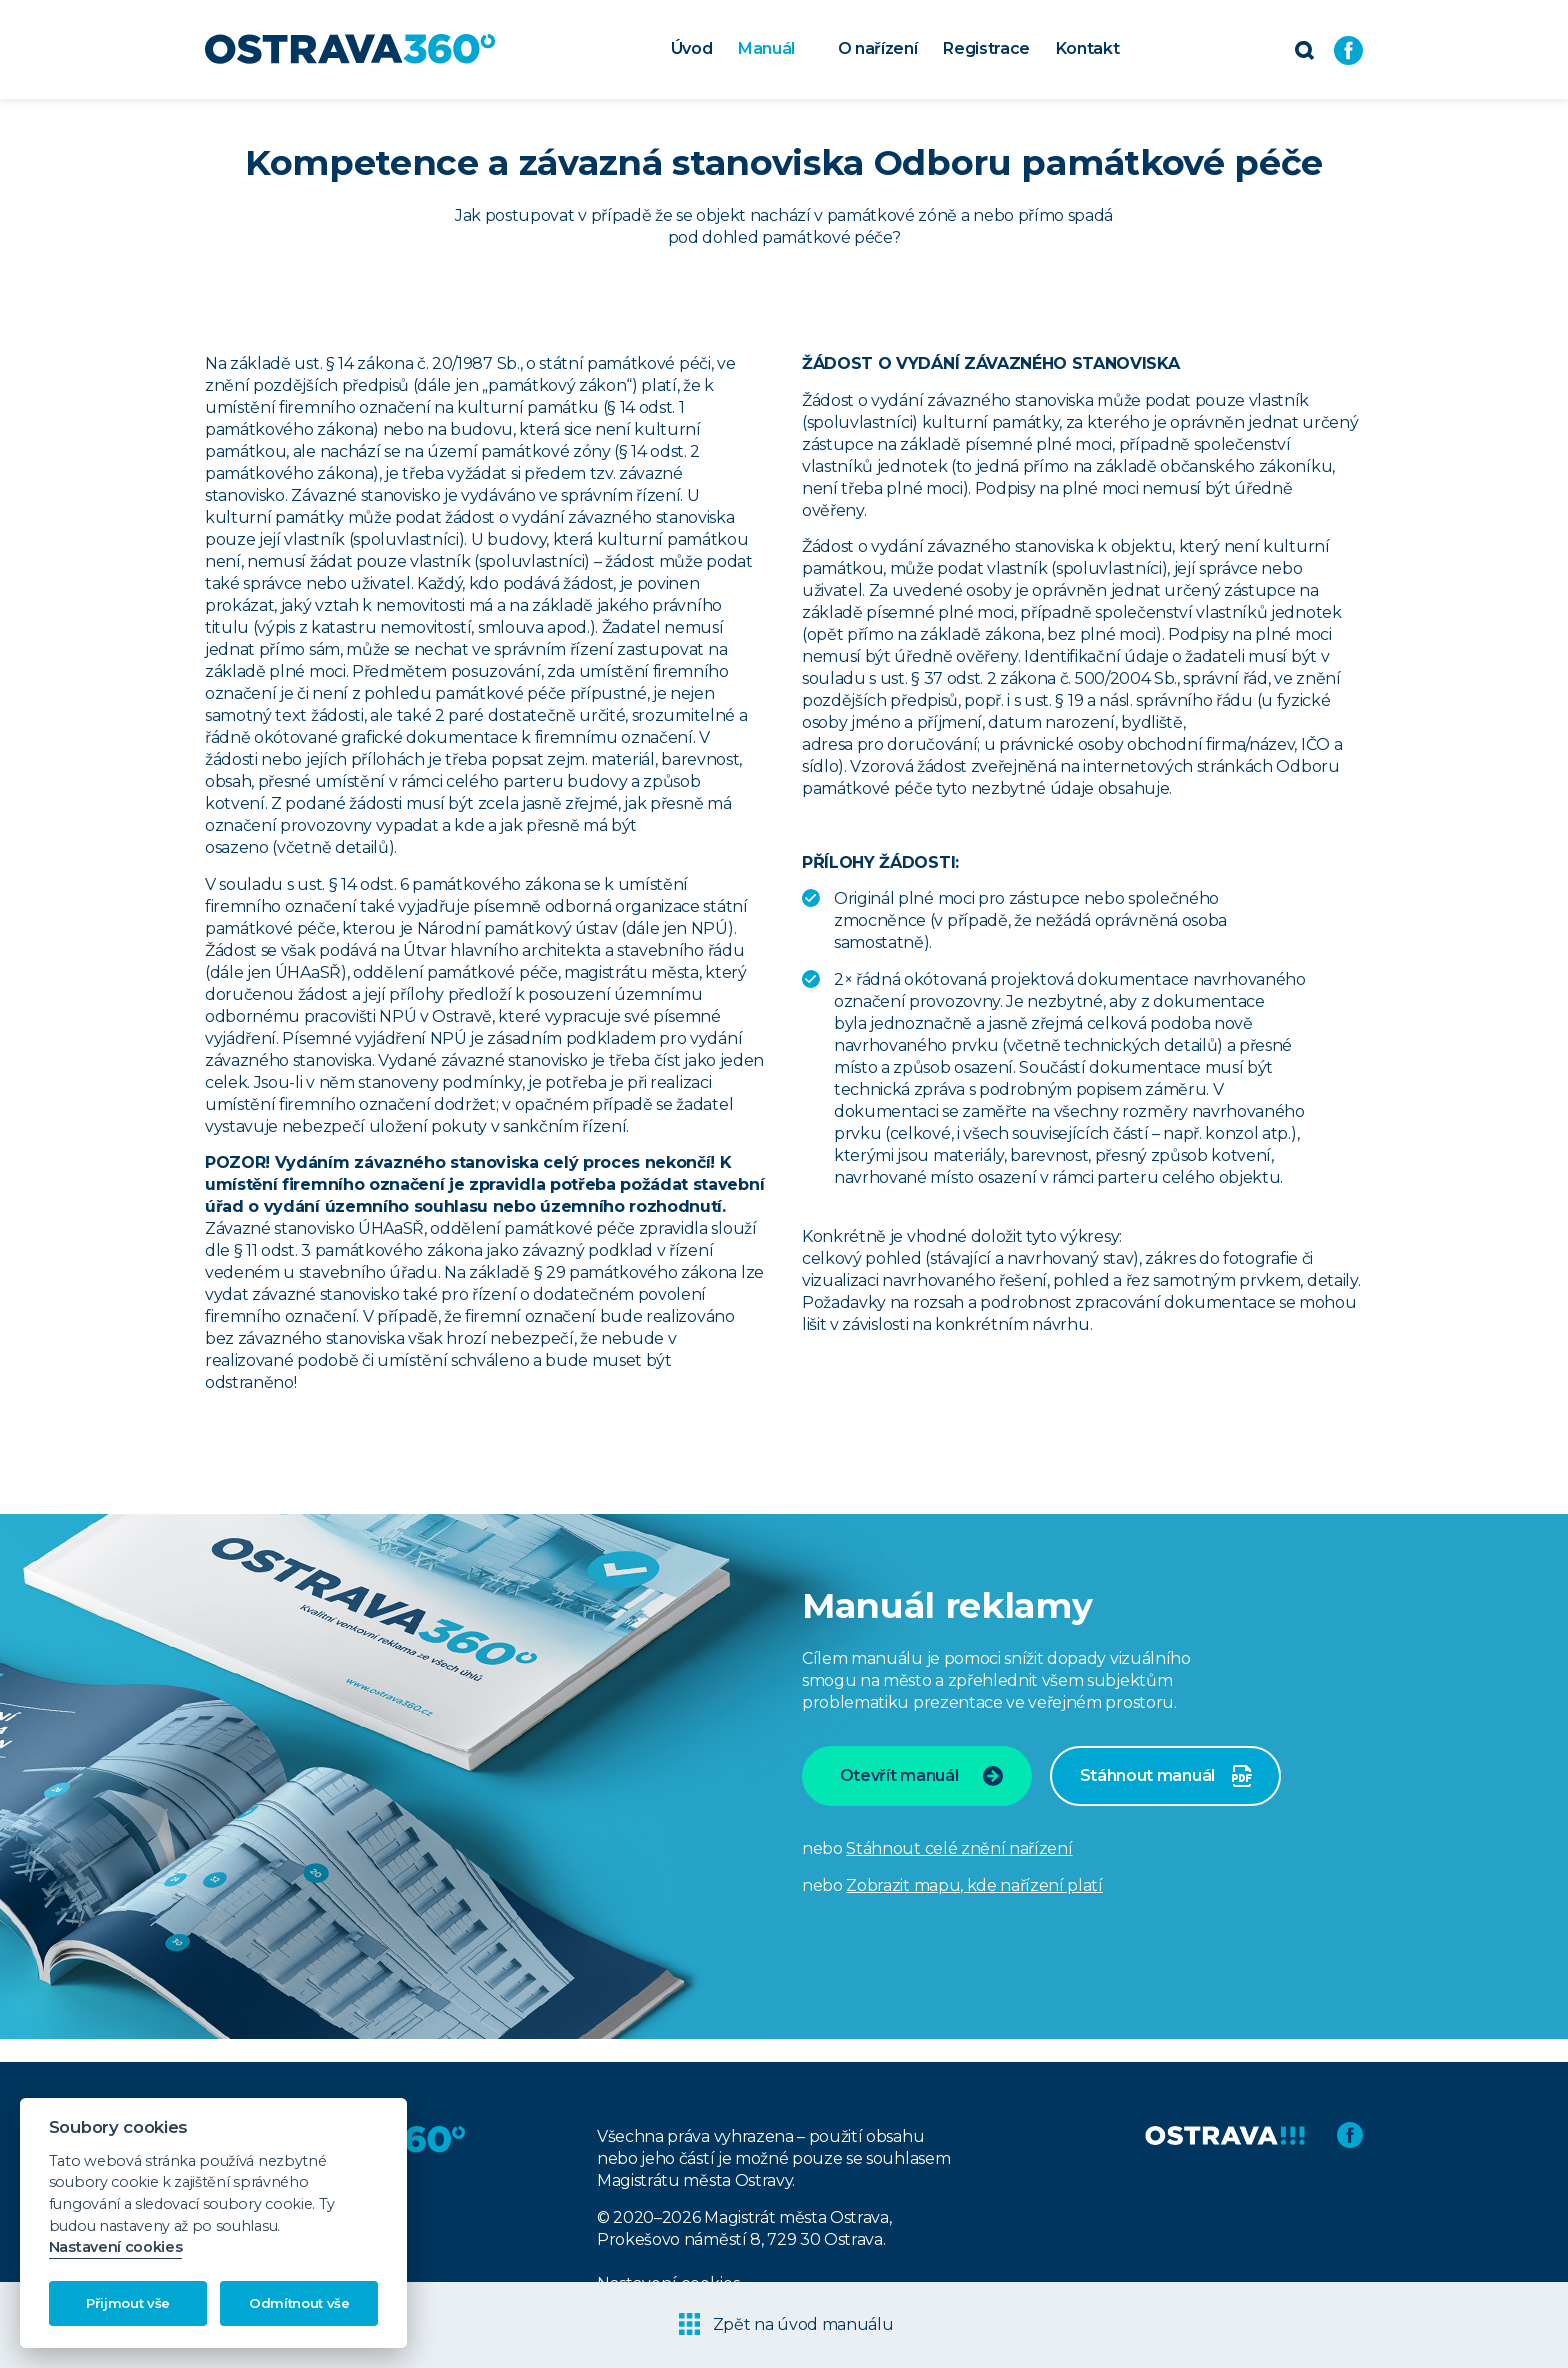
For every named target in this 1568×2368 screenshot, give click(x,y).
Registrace (986, 48)
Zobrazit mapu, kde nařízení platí (974, 1885)
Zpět (786, 2324)
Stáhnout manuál (1166, 1776)
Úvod (692, 48)
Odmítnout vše (299, 2303)
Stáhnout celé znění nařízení (959, 1848)
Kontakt (1088, 48)
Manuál (766, 48)
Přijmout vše (128, 2303)
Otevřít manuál (922, 1776)
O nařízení (878, 48)
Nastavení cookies (116, 2247)
